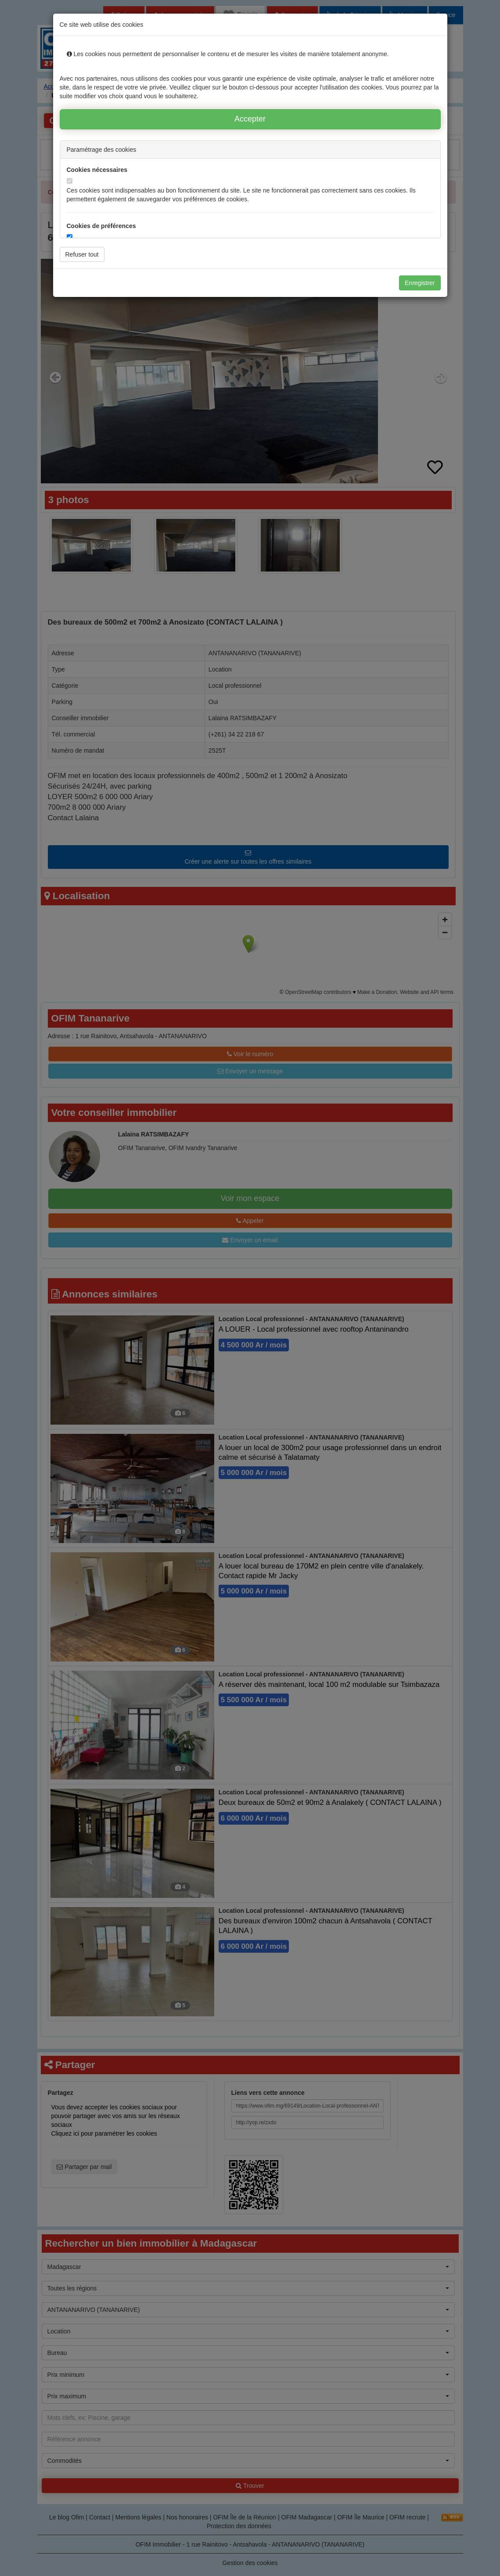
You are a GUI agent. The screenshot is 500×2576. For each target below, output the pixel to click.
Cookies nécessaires (97, 169)
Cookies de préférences (101, 225)
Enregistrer (420, 282)
